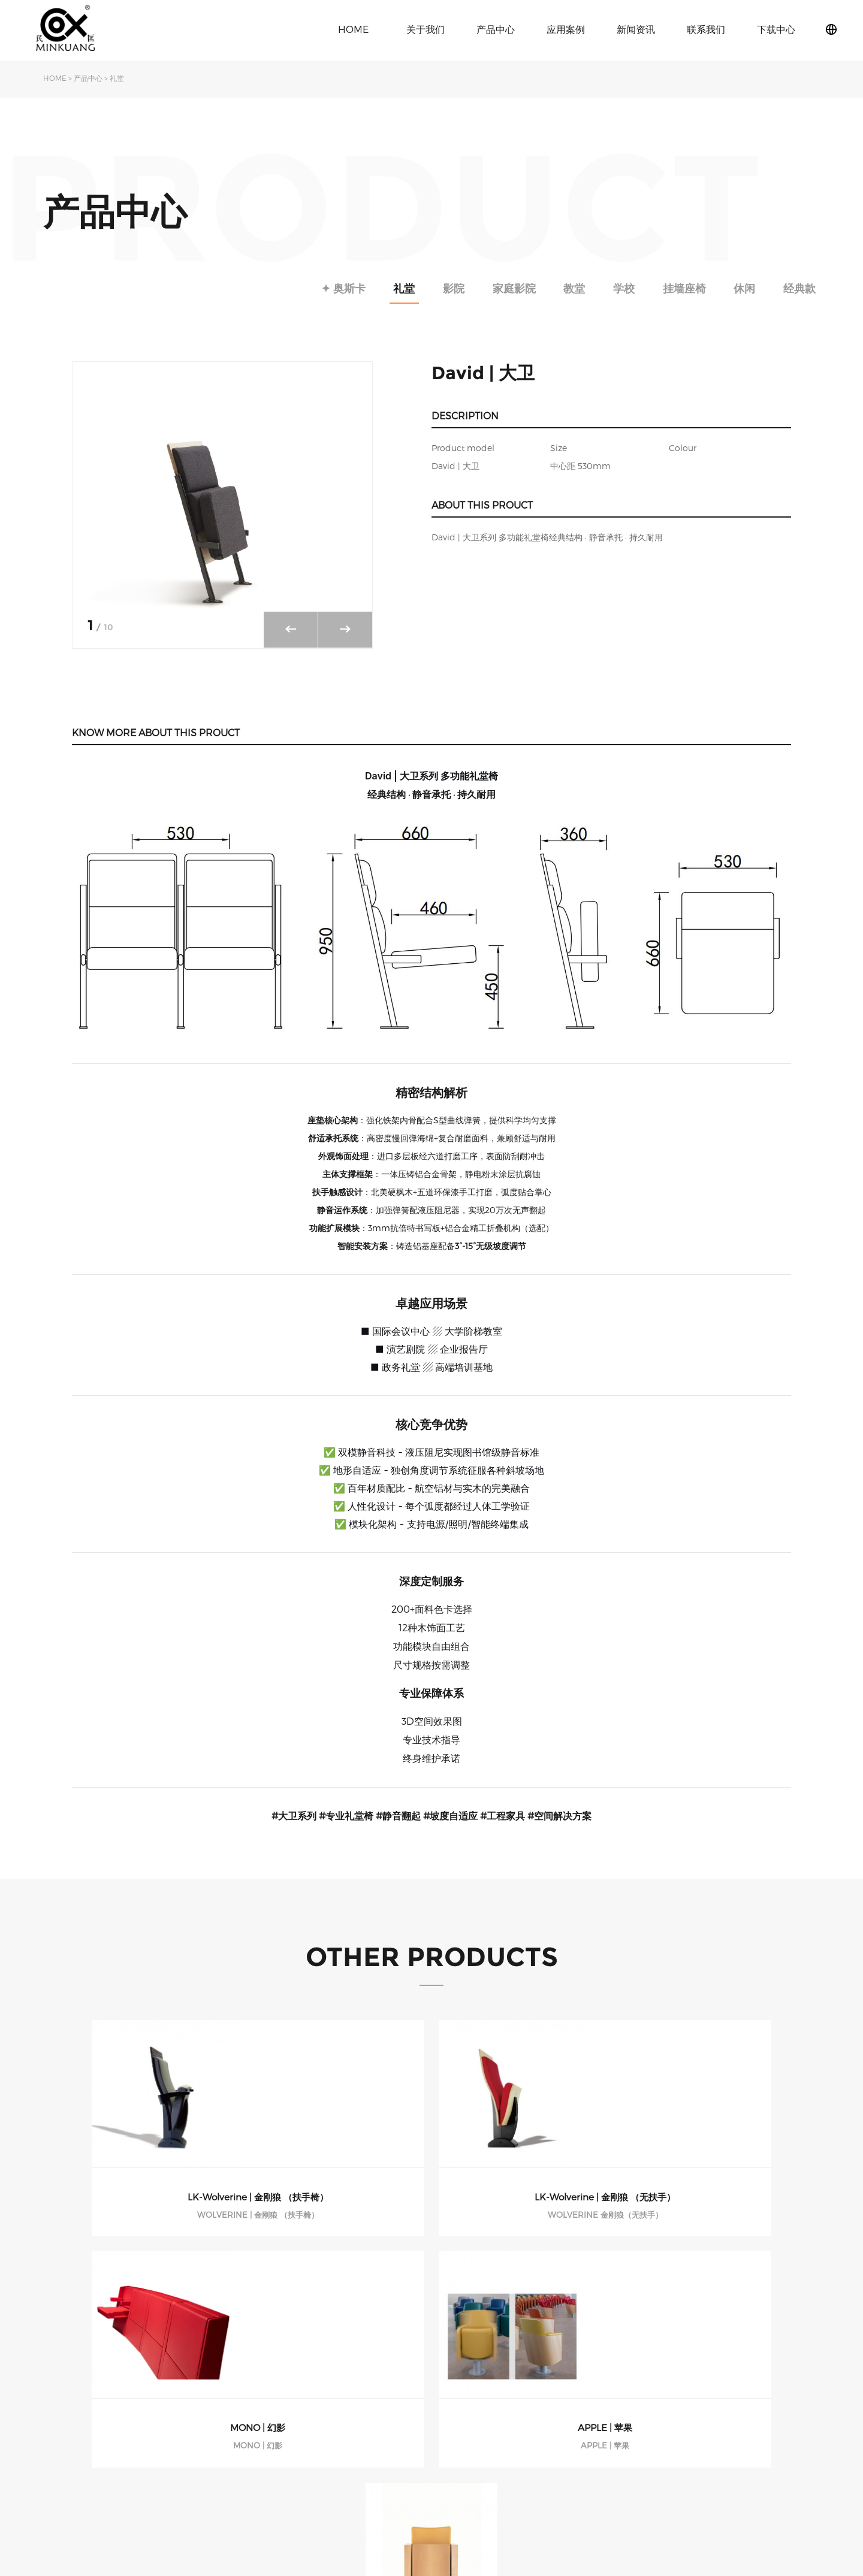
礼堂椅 (267, 2389)
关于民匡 (60, 2389)
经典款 (796, 288)
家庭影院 (475, 288)
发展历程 (60, 2425)
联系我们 (706, 29)
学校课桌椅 (276, 2425)
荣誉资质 (60, 2443)
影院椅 (267, 2407)
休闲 (734, 288)
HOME (353, 29)
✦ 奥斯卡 (283, 288)
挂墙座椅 (666, 288)
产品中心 (495, 29)
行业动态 (377, 2407)
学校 (599, 288)
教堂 (543, 288)
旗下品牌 (60, 2407)
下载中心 (776, 29)
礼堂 (117, 78)
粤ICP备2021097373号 (783, 2460)
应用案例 (566, 29)
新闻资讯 (636, 29)
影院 (408, 288)
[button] (345, 630)
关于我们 (425, 29)
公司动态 (377, 2389)
